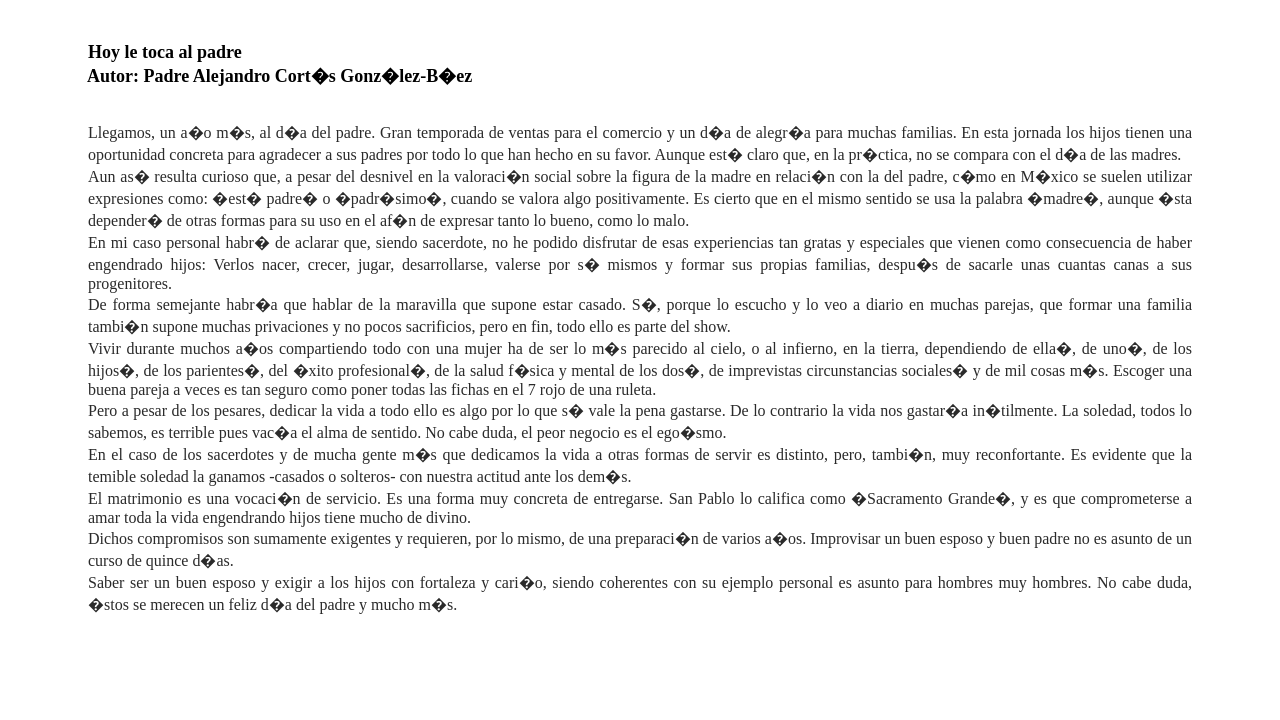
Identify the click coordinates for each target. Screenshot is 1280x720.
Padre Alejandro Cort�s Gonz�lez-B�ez (308, 76)
